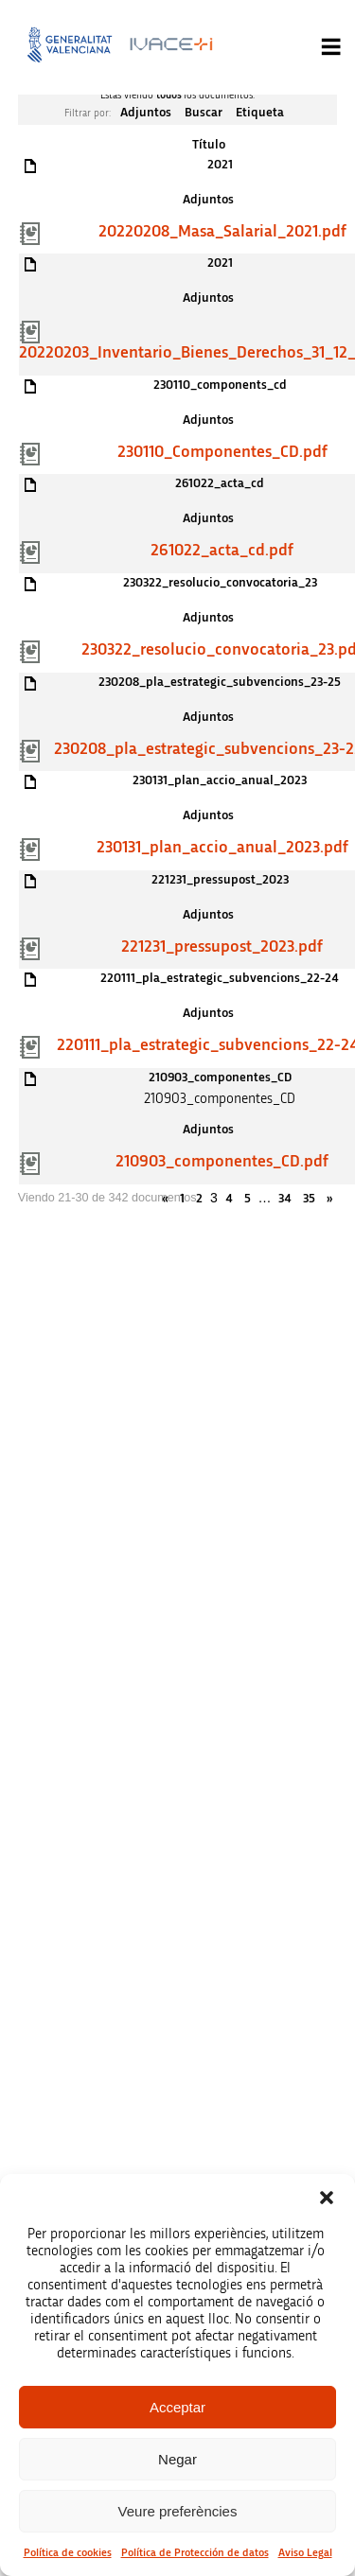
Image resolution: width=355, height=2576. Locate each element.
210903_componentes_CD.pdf (221, 1161)
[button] (326, 2197)
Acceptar (177, 2407)
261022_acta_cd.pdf (222, 550)
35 (309, 1198)
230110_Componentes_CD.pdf (222, 452)
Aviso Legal (305, 2552)
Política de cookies (68, 2552)
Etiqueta (260, 112)
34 (285, 1198)
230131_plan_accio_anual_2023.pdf (222, 847)
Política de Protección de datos (195, 2552)
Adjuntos (145, 112)
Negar (177, 2459)
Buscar (203, 112)
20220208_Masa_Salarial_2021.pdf (222, 231)
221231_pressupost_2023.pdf (222, 946)
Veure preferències (178, 2511)
